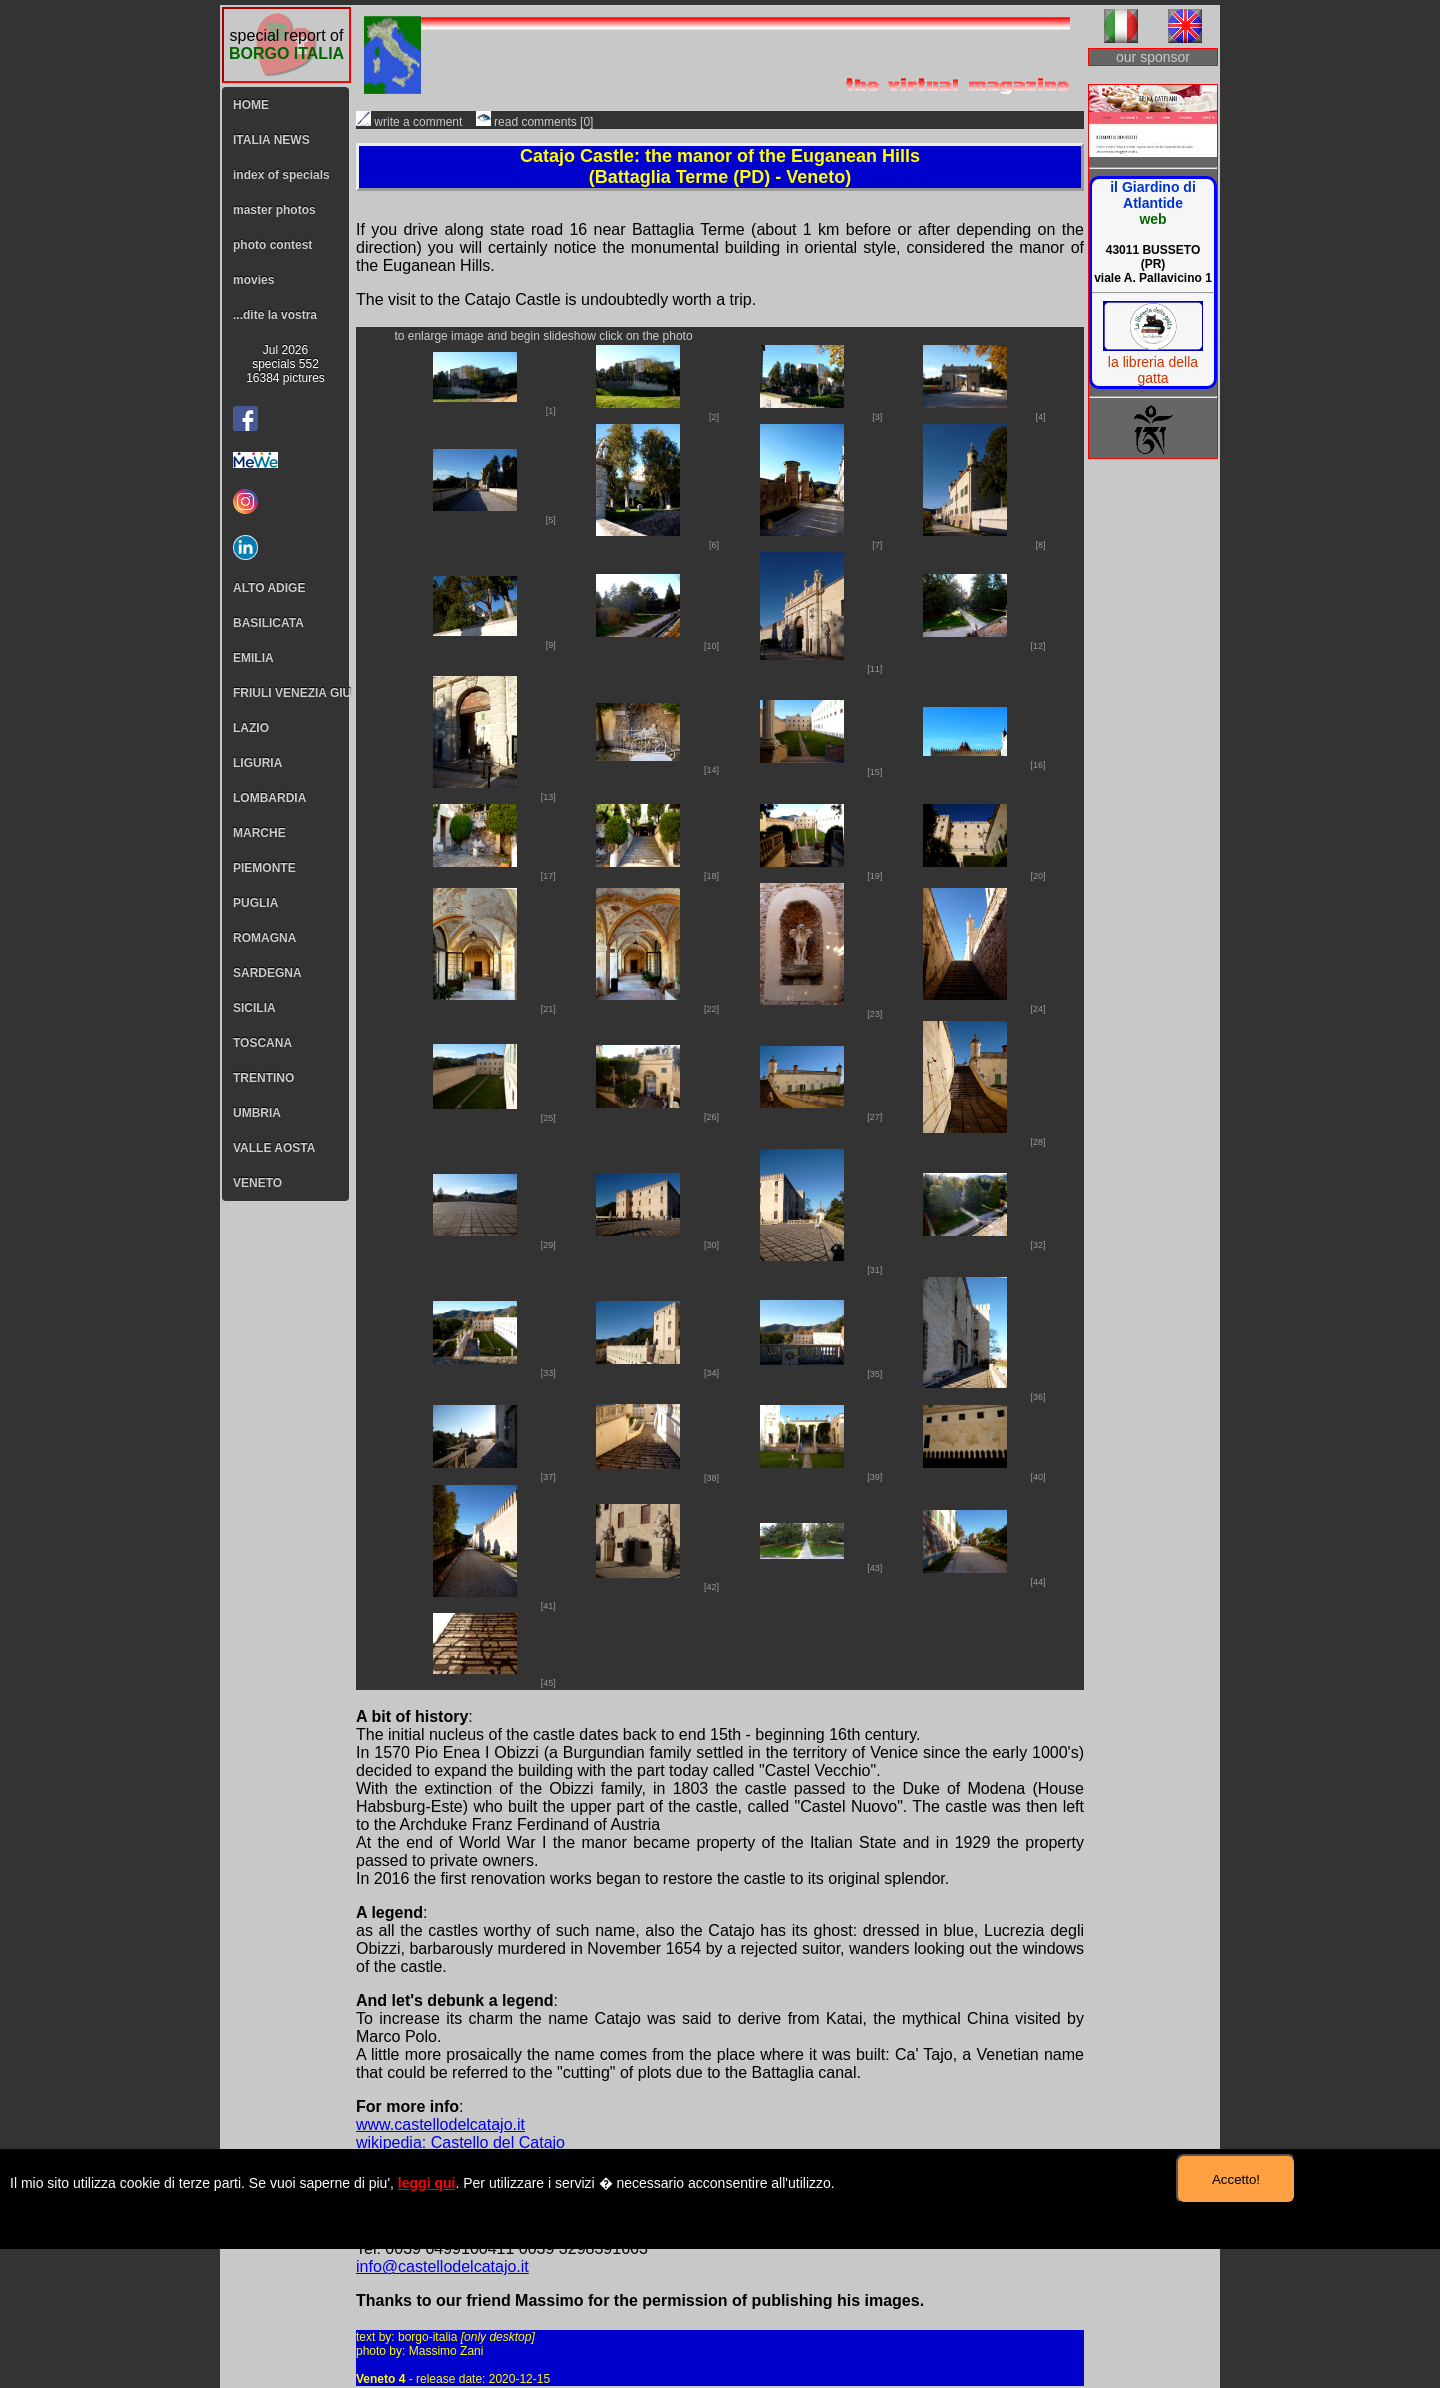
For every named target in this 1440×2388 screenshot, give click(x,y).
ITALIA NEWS (271, 140)
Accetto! (1236, 2179)
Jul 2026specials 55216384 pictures (285, 364)
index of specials (281, 175)
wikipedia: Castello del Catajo (460, 2142)
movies (253, 280)
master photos (274, 210)
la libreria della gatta (1153, 370)
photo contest (272, 245)
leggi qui (427, 2183)
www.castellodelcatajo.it (440, 2124)
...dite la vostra (275, 315)
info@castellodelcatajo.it (442, 2266)
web (1152, 219)
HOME (251, 105)
